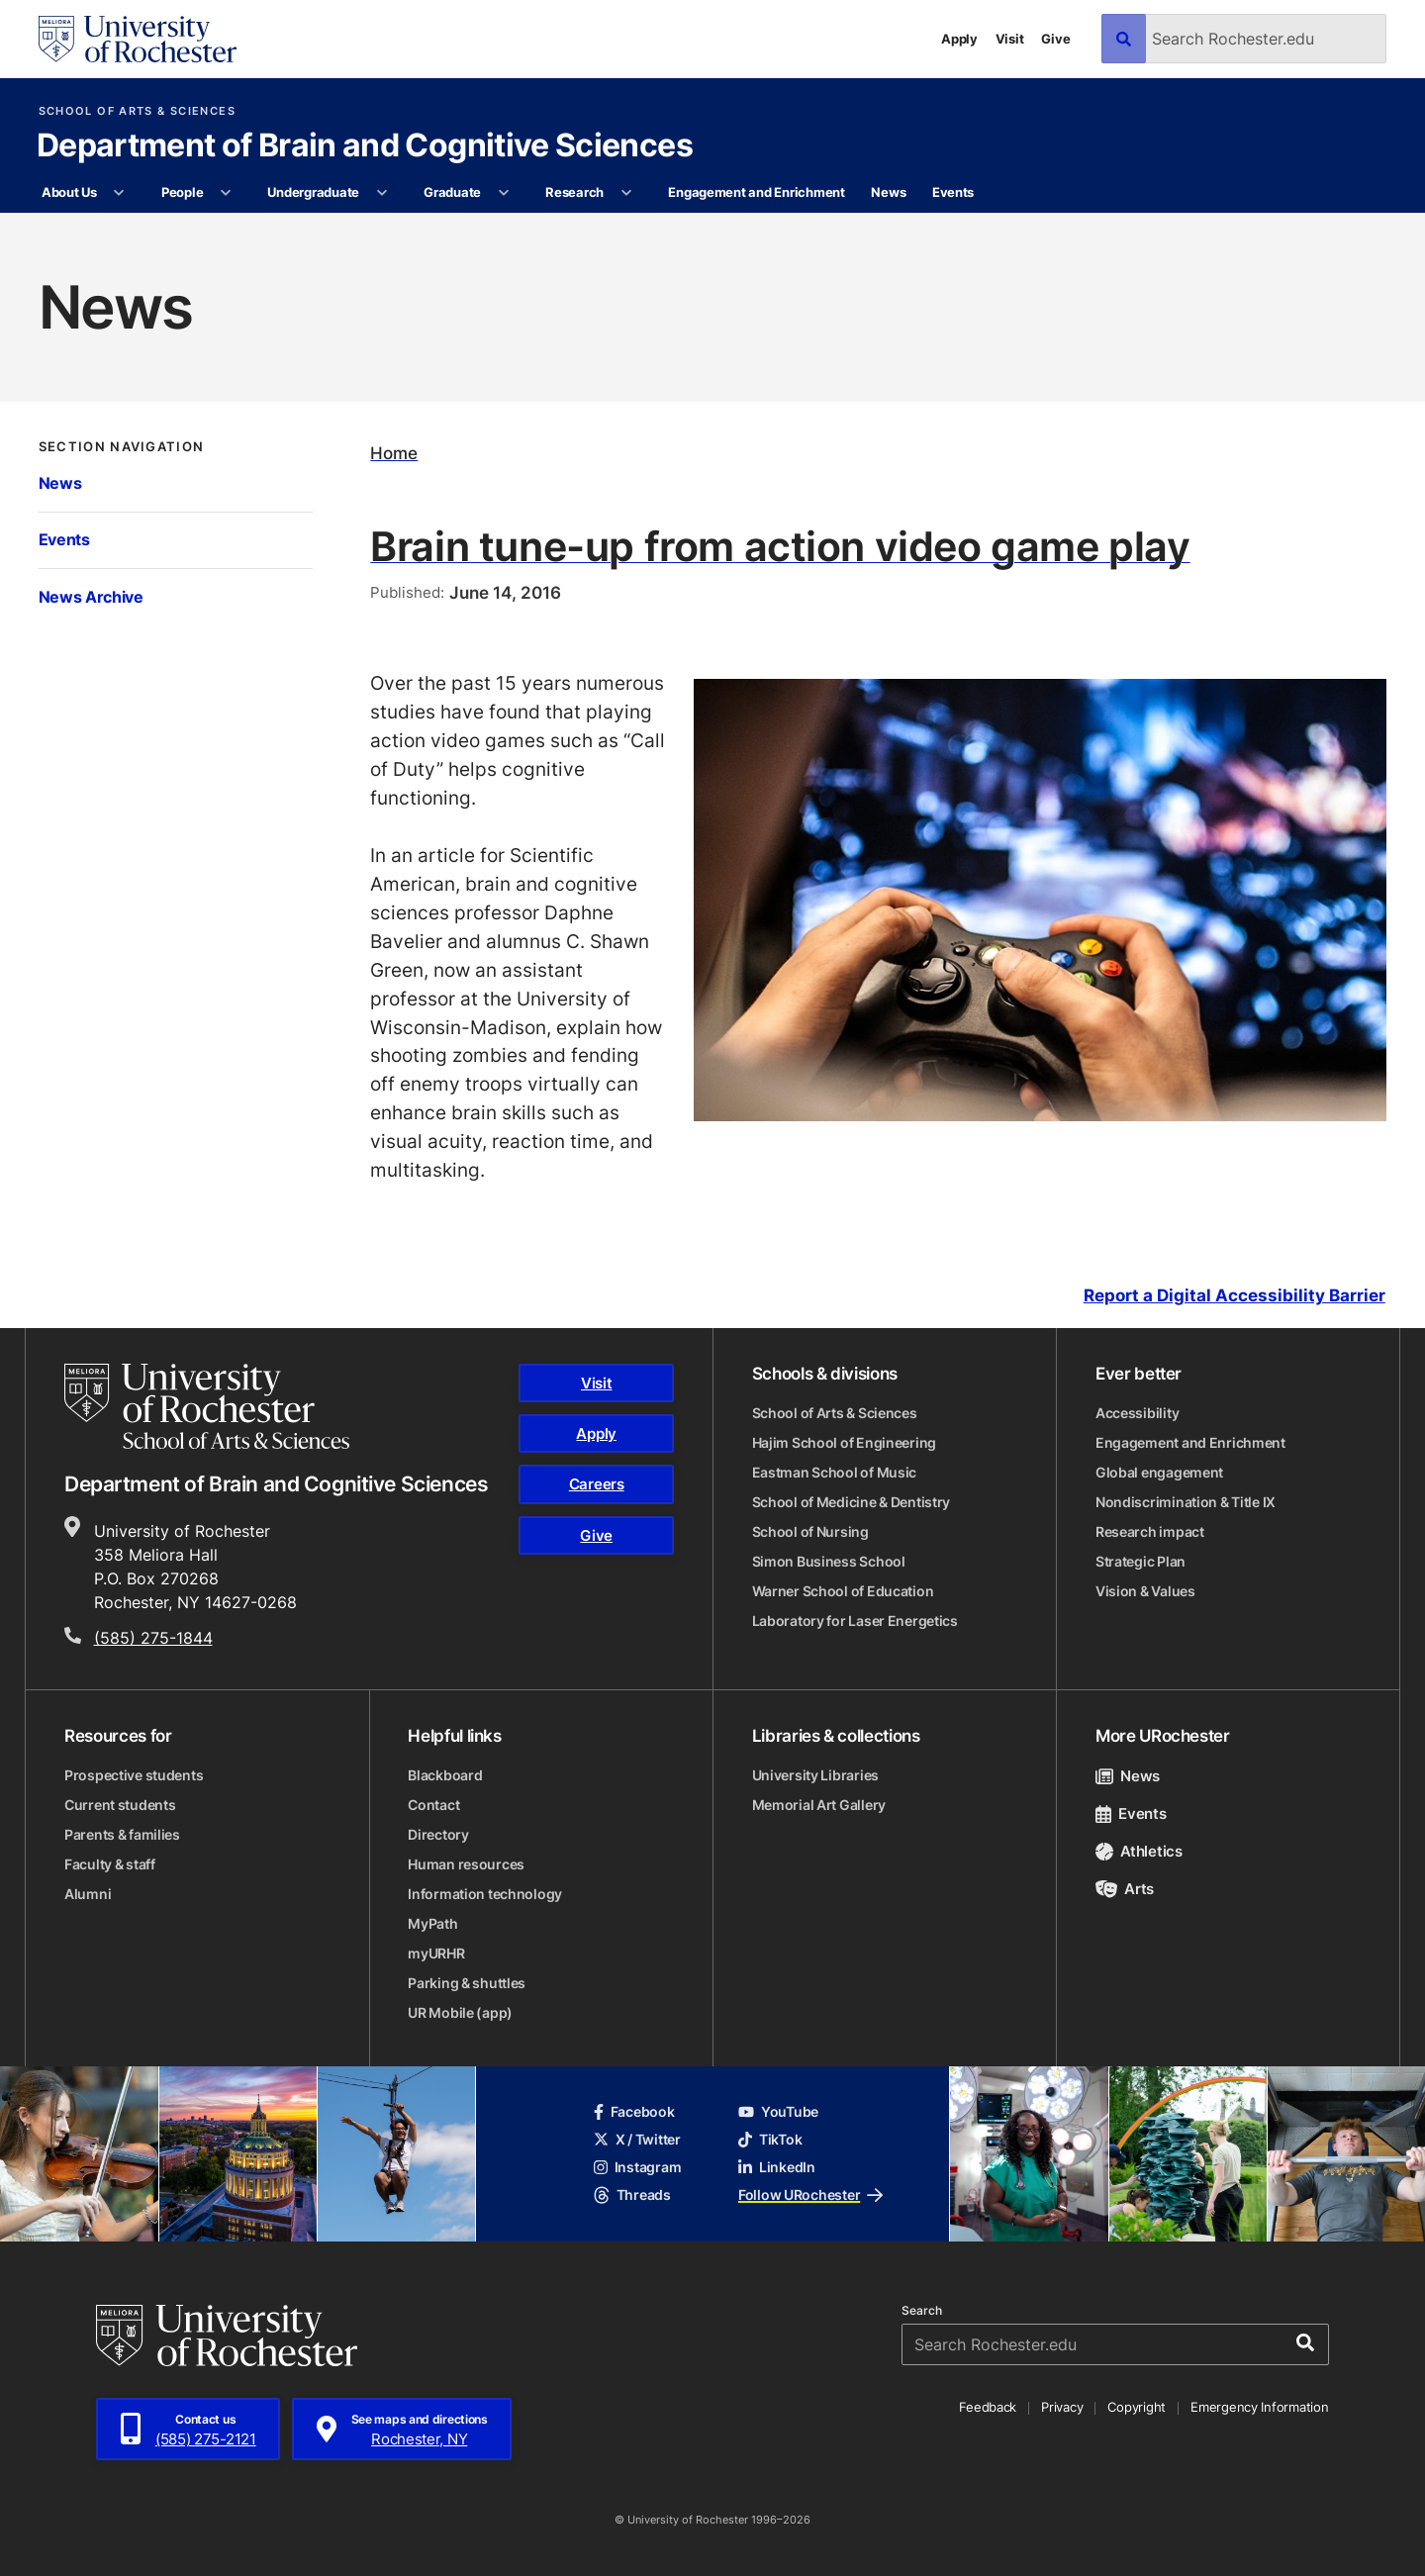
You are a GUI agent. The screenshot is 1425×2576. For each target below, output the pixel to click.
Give (1055, 39)
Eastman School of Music (834, 1472)
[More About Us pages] (119, 193)
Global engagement (1159, 1472)
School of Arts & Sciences (137, 111)
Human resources (466, 1864)
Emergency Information (1259, 2407)
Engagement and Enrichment (756, 192)
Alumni (87, 1893)
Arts (1124, 1888)
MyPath (432, 1923)
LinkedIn (776, 2166)
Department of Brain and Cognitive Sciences (365, 146)
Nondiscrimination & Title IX (1185, 1501)
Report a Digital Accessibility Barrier (1234, 1295)
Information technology (485, 1893)
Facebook (634, 2111)
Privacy (1062, 2407)
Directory (438, 1834)
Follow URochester (810, 2194)
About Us (69, 192)
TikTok (770, 2139)
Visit (1010, 39)
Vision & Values (1145, 1590)
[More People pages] (226, 193)
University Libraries (815, 1774)
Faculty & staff (109, 1864)
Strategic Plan (1140, 1561)
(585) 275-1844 (153, 1638)
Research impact (1149, 1531)
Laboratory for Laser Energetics (855, 1620)
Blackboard (445, 1774)
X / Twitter (637, 2139)
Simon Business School (828, 1561)
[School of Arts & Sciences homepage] (206, 1406)
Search (922, 2311)
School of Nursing (810, 1531)
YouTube (778, 2111)
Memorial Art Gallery (819, 1804)
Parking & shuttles (466, 1982)
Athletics (1139, 1851)
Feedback (987, 2407)
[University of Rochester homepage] (138, 39)
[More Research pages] (626, 193)
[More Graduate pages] (503, 193)
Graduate (452, 192)
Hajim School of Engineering (844, 1442)
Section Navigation (122, 446)
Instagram (637, 2166)
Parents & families (122, 1834)
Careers (596, 1484)
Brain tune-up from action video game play (779, 545)
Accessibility (1137, 1412)
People (182, 192)
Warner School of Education (843, 1590)
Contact (433, 1804)
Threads (632, 2194)
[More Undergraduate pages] (381, 193)
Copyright (1136, 2407)
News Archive (91, 597)
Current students (120, 1804)
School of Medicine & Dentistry (851, 1501)
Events (953, 192)
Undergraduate (313, 192)
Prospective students (133, 1774)
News (888, 192)
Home (394, 452)
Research (574, 192)
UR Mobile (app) (460, 2012)
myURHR (436, 1953)
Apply (959, 39)
